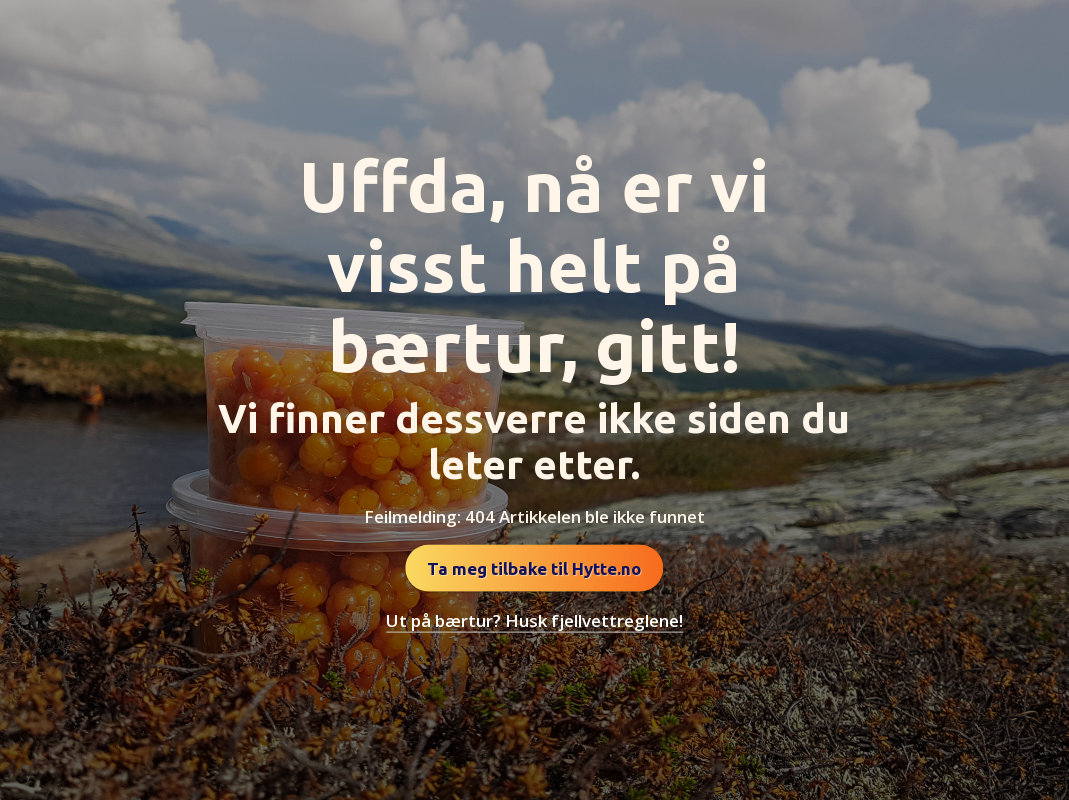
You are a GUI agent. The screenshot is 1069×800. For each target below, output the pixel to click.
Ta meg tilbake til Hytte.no (534, 568)
